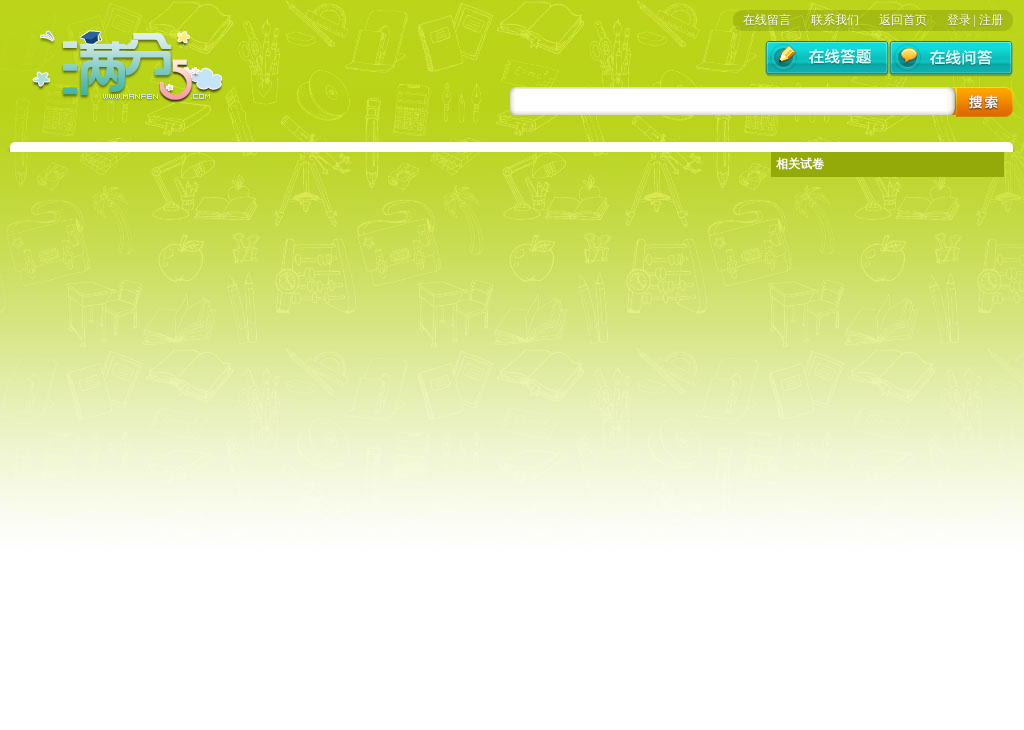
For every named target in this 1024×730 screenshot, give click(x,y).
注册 (991, 20)
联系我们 (835, 20)
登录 (959, 20)
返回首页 (903, 20)
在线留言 (767, 20)
